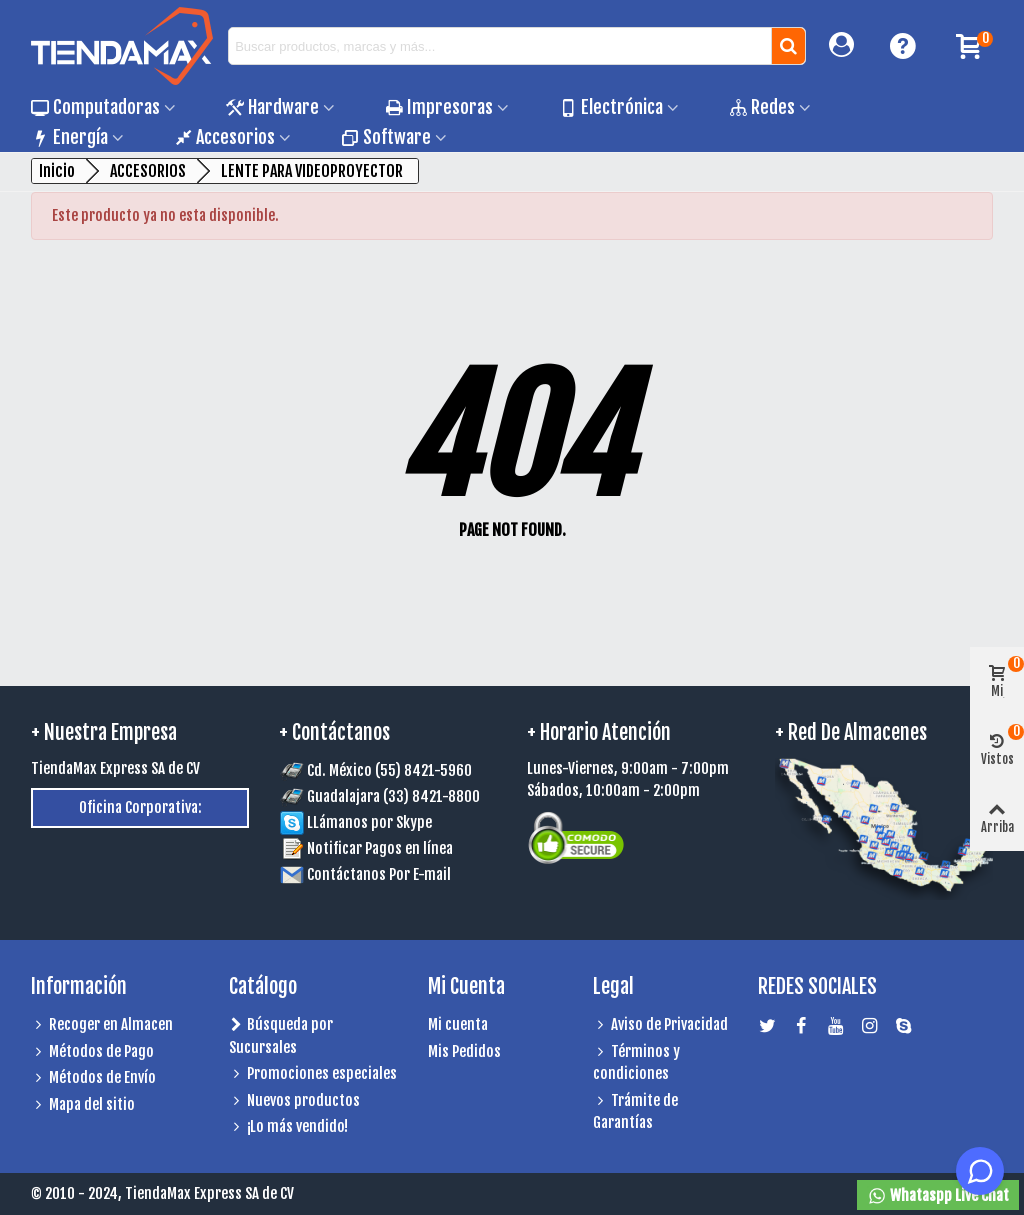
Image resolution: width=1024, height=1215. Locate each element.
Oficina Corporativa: (140, 807)
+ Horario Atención (599, 732)
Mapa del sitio (83, 1105)
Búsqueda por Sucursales (281, 1035)
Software (386, 137)
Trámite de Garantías (635, 1111)
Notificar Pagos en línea (380, 848)
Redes (762, 107)
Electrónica (611, 107)
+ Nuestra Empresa (104, 732)
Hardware (272, 107)
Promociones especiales (313, 1074)
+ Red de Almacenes (851, 732)
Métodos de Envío (93, 1078)
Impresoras (439, 107)
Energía (69, 137)
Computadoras (95, 107)
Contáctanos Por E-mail (379, 874)
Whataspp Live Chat (938, 1196)
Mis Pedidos (464, 1051)
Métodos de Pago (92, 1052)
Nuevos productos (294, 1101)
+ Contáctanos (334, 732)
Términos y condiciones (636, 1062)
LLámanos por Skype (356, 822)
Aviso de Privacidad (660, 1025)
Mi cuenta (458, 1024)
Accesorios (224, 137)
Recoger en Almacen (102, 1025)
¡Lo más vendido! (288, 1127)
